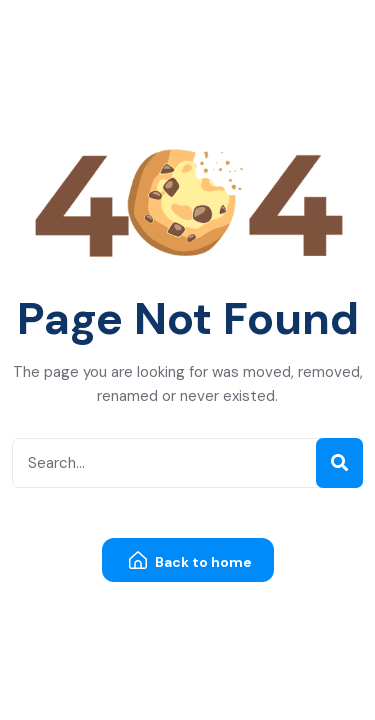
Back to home (190, 561)
